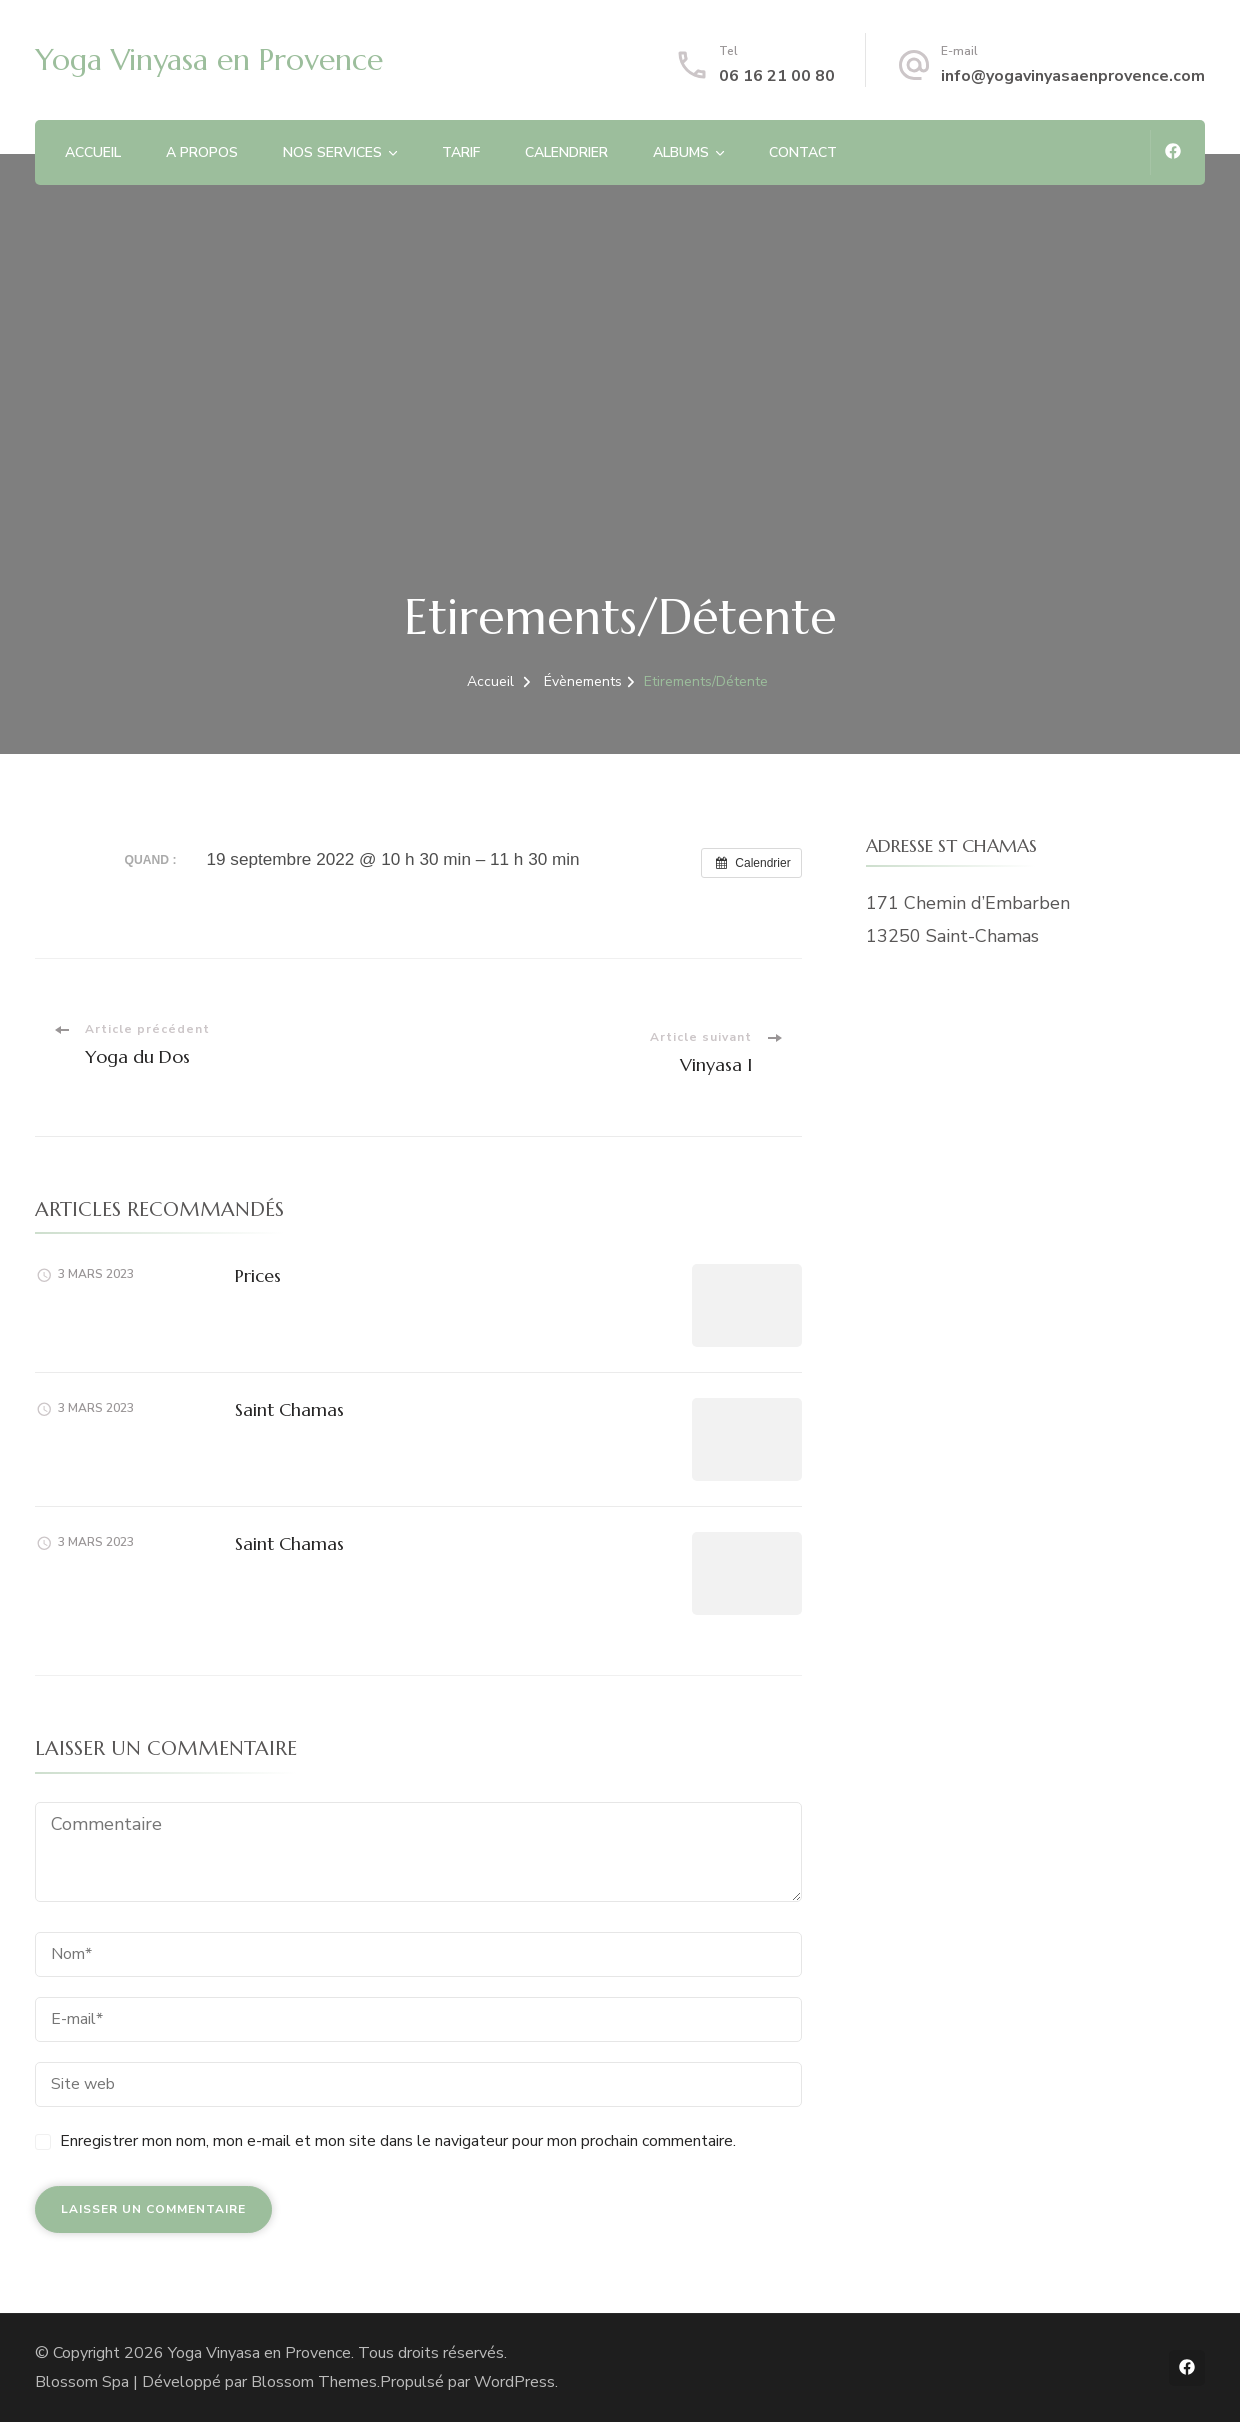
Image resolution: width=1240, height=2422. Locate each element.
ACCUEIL (93, 152)
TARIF (461, 152)
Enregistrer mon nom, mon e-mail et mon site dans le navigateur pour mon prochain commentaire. (398, 2141)
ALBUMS (681, 152)
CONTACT (803, 152)
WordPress (514, 2382)
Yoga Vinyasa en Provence (209, 59)
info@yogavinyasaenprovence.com (1073, 76)
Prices (258, 1275)
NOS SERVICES (332, 152)
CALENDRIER (566, 152)
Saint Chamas (289, 1409)
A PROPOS (202, 152)
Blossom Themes (314, 2382)
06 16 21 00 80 (777, 76)
